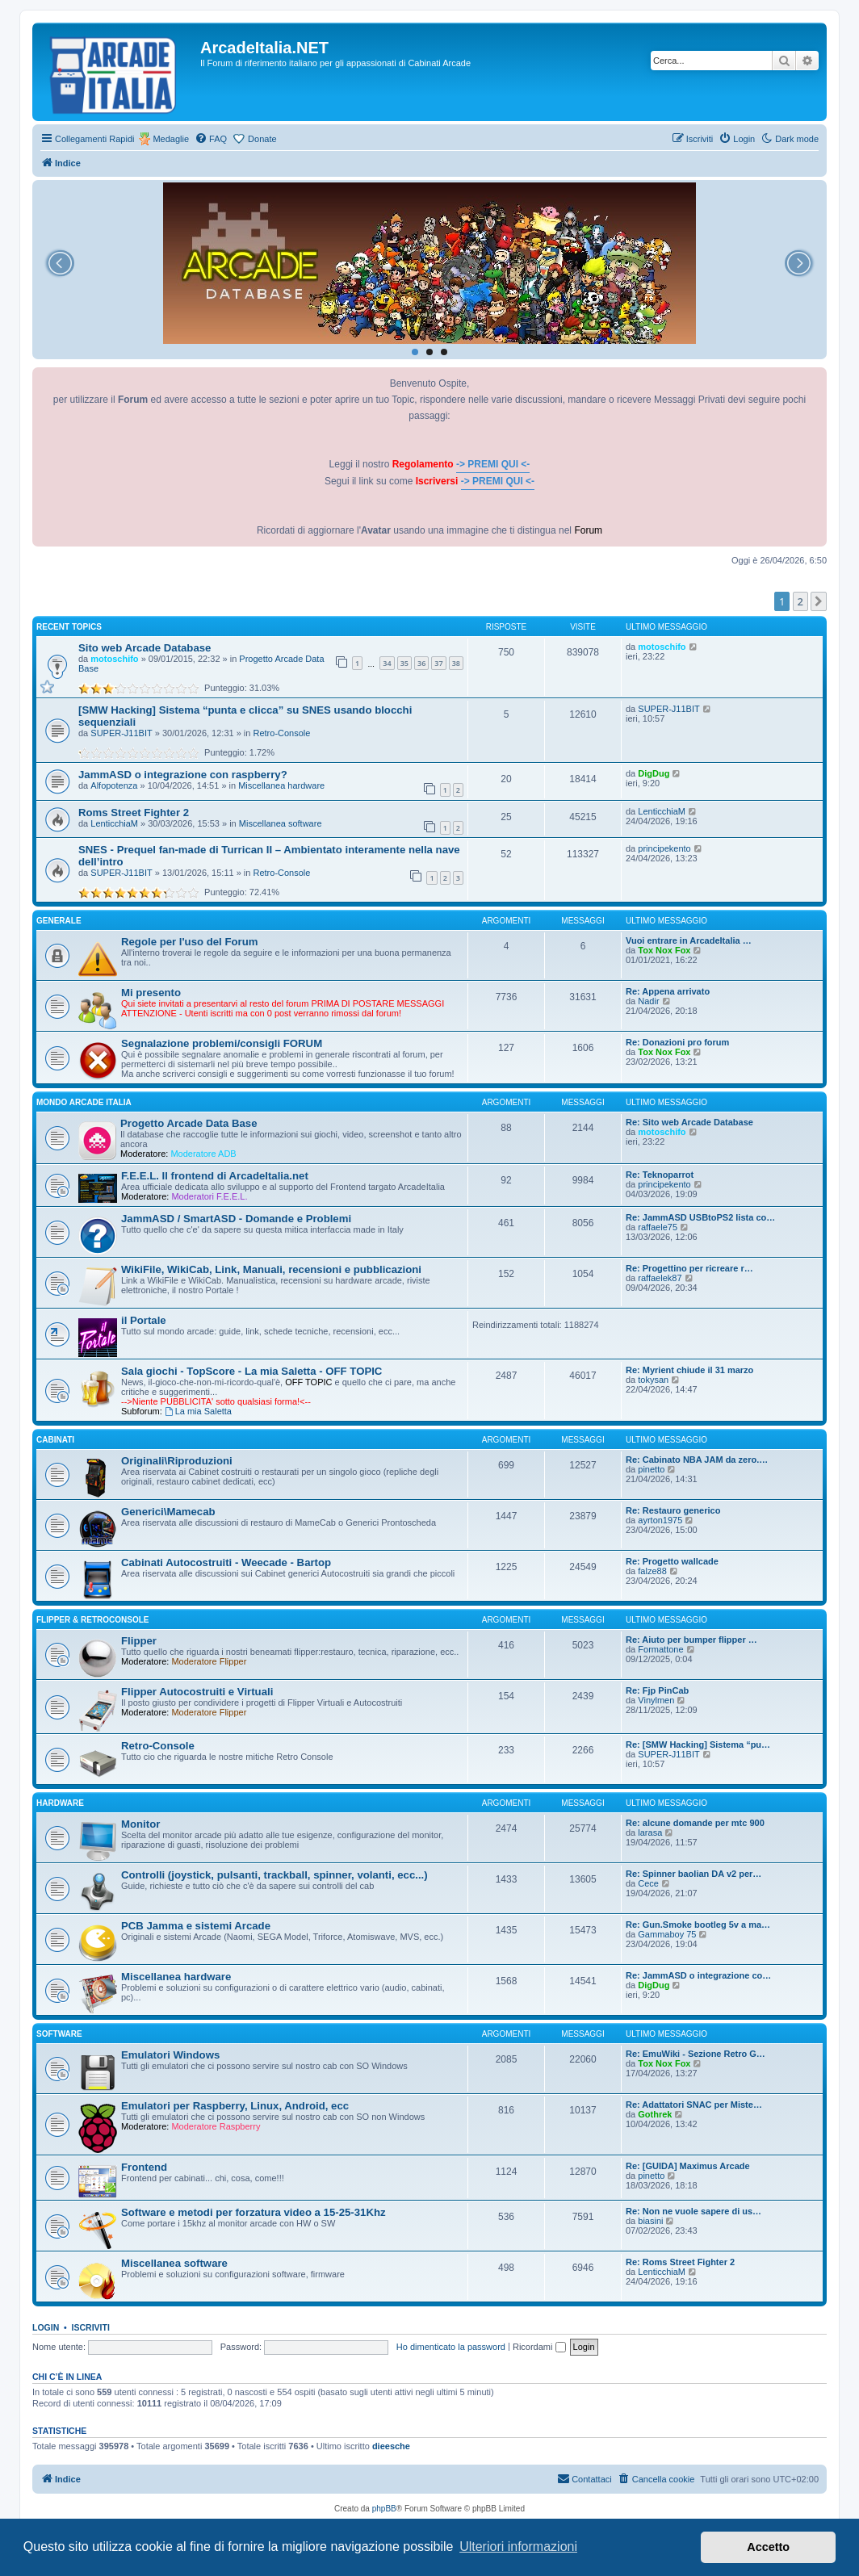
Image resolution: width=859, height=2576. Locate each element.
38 (456, 663)
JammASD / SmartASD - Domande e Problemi (236, 1219)
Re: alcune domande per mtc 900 (695, 1823)
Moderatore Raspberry (215, 2126)
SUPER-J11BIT (121, 733)
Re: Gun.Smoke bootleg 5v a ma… (698, 1924)
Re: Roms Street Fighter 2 (680, 2262)
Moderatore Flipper (208, 1661)
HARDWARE (60, 1803)
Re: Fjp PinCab (657, 1690)
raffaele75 (657, 1227)
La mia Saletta (198, 1411)
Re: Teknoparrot (659, 1174)
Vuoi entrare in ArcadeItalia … (689, 940)
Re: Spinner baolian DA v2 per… (693, 1874)
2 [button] (800, 601)
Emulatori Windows (170, 2055)
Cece (648, 1883)
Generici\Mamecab (168, 1512)
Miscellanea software (280, 823)
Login (45, 2327)
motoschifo (114, 659)
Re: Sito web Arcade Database (689, 1122)
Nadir (648, 1001)
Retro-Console (282, 733)
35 (404, 663)
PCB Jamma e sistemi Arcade (195, 1926)
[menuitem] (211, 139)
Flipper (139, 1641)
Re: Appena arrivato (668, 991)
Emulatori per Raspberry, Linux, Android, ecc (235, 2106)
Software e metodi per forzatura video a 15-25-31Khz (253, 2212)
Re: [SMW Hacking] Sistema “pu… (698, 1744)
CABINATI (55, 1439)
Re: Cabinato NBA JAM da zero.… (697, 1459)
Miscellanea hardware (281, 785)
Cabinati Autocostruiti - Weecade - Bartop (226, 1562)
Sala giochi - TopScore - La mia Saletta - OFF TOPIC (251, 1371)
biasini (650, 2221)
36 (421, 663)
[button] (819, 601)
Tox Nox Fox (664, 950)
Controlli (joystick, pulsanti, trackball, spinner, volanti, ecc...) (274, 1875)
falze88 (652, 1571)
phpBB (384, 2508)
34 (387, 663)
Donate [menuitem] (262, 139)
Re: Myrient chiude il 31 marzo (689, 1370)
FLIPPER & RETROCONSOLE (92, 1619)
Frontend (144, 2167)
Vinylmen (656, 1700)
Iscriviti (91, 2327)
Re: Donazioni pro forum (677, 1042)
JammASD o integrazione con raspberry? (182, 775)
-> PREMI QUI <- (493, 464)
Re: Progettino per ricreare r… (689, 1268)
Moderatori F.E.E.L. (209, 1196)
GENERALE (59, 920)
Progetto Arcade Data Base (189, 1123)
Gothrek (655, 2114)
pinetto (651, 1469)
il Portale (143, 1320)
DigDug (653, 773)
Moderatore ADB (203, 1153)
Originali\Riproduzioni (177, 1461)
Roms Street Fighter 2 (133, 812)
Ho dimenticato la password (450, 2347)
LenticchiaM (114, 823)
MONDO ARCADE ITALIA (84, 1102)
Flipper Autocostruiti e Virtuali (197, 1692)
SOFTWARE (59, 2033)
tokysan (653, 1379)
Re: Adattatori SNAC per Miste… (694, 2104)
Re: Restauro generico (673, 1510)
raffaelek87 (659, 1278)
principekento (664, 848)
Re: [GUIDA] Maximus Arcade (688, 2166)
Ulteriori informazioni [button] (518, 2546)
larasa (650, 1832)
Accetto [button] (768, 2546)
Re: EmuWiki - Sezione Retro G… (695, 2054)
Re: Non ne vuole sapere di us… (693, 2211)
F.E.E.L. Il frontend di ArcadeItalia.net (214, 1176)
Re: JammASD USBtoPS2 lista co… (700, 1217)
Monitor (140, 1824)
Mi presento (151, 992)
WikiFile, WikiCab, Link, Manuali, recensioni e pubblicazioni (271, 1269)
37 (438, 663)
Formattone (660, 1649)
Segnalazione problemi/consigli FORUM (221, 1043)
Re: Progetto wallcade (672, 1561)
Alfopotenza (113, 785)
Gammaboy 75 (667, 1934)
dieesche (391, 2446)
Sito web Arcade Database (144, 648)
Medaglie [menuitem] (171, 139)
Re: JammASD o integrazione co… (698, 1975)
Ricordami (539, 2347)
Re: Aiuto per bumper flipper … (691, 1639)
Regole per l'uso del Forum (189, 942)
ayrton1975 (660, 1520)
